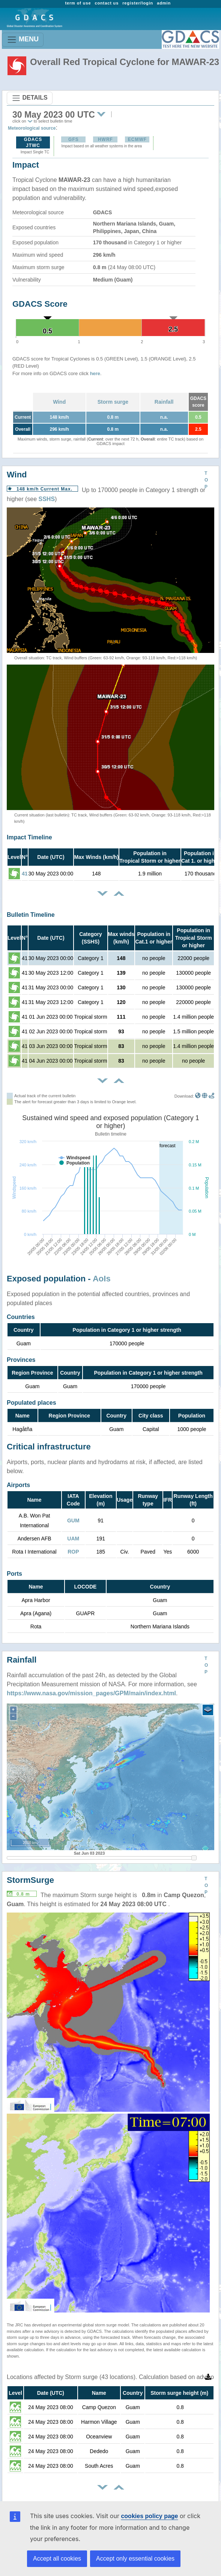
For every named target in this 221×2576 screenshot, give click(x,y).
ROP (73, 1552)
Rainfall (164, 402)
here (95, 373)
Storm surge (113, 402)
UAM (73, 1539)
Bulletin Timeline (31, 915)
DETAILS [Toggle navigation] (30, 98)
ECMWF (137, 139)
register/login (137, 3)
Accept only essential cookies (135, 2558)
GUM (73, 1520)
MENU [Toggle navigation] (23, 40)
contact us (107, 3)
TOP (206, 480)
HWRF (105, 139)
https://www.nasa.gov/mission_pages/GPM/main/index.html (91, 1693)
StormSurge (30, 1880)
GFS (73, 139)
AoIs (102, 1278)
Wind (59, 402)
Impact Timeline (29, 837)
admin (164, 3)
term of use (78, 3)
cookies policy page (149, 2516)
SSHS (47, 499)
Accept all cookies (57, 2558)
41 (25, 874)
